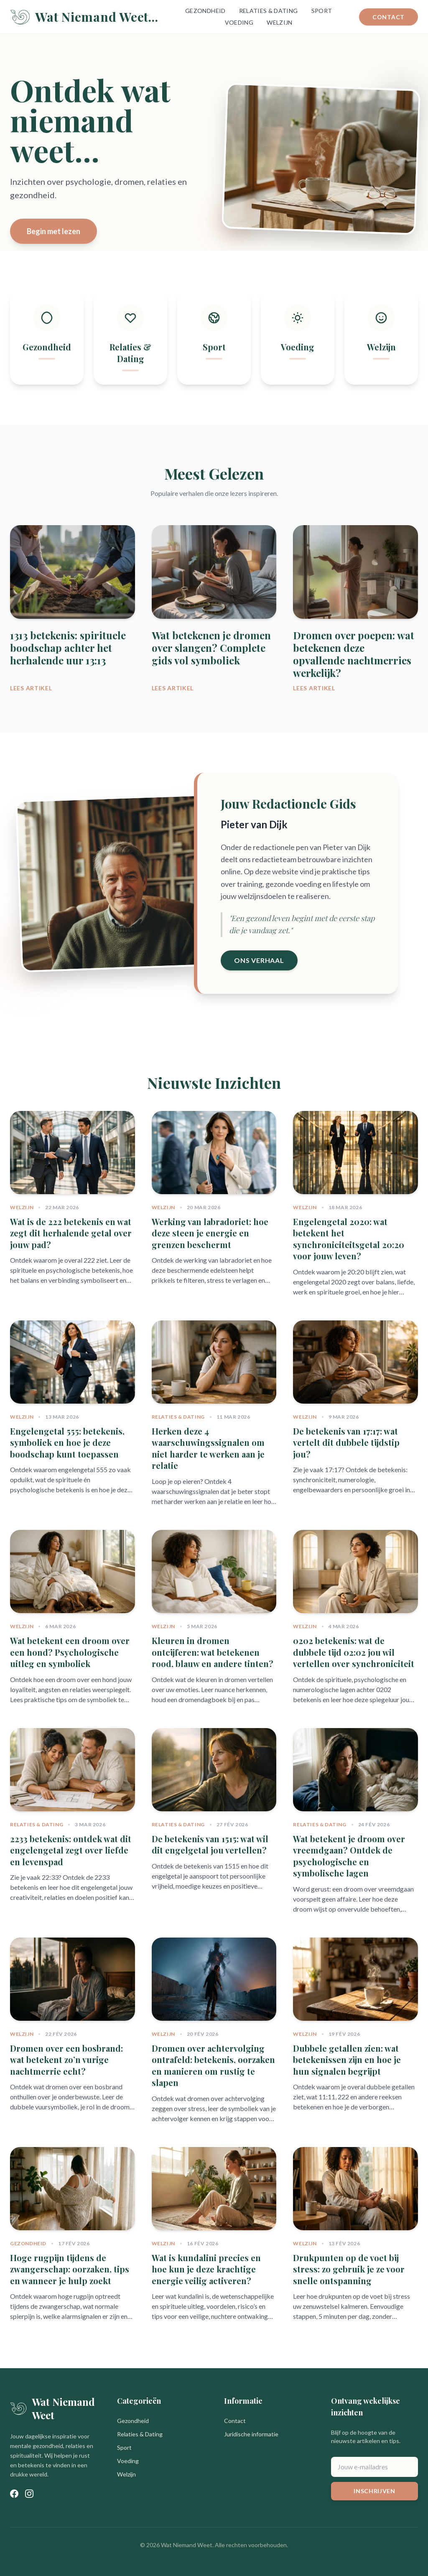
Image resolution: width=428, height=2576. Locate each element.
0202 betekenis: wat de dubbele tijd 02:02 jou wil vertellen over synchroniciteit (353, 1652)
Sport (321, 10)
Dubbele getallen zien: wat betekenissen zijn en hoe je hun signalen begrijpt (347, 2059)
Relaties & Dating (268, 10)
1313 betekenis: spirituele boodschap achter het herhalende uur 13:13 (68, 647)
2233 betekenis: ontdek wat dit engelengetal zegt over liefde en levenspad (70, 1850)
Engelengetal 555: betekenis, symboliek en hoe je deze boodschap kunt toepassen (67, 1442)
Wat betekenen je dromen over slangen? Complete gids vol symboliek (211, 647)
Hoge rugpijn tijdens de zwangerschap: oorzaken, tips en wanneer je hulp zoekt (69, 2269)
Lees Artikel (31, 688)
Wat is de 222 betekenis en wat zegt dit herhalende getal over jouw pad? (71, 1233)
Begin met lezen (53, 231)
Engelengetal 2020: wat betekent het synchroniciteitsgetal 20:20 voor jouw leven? (348, 1239)
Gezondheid (205, 10)
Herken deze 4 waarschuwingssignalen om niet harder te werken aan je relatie (208, 1448)
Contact (388, 16)
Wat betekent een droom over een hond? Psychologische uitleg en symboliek (70, 1652)
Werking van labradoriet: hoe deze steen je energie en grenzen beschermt (210, 1233)
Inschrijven (374, 2490)
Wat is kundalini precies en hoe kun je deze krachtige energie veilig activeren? (206, 2269)
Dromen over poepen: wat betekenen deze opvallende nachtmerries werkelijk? (353, 653)
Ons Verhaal (259, 960)
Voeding (239, 22)
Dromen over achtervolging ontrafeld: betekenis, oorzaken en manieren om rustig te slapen (213, 2065)
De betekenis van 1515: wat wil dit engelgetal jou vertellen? (210, 1844)
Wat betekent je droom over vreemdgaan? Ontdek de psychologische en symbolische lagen (349, 1856)
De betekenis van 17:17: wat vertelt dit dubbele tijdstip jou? (346, 1442)
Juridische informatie (251, 2434)
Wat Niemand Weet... (84, 17)
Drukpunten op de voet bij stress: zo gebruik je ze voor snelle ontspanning (349, 2269)
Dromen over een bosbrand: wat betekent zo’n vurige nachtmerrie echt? (66, 2059)
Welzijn (279, 22)
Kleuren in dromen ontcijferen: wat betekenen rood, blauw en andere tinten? (212, 1652)
